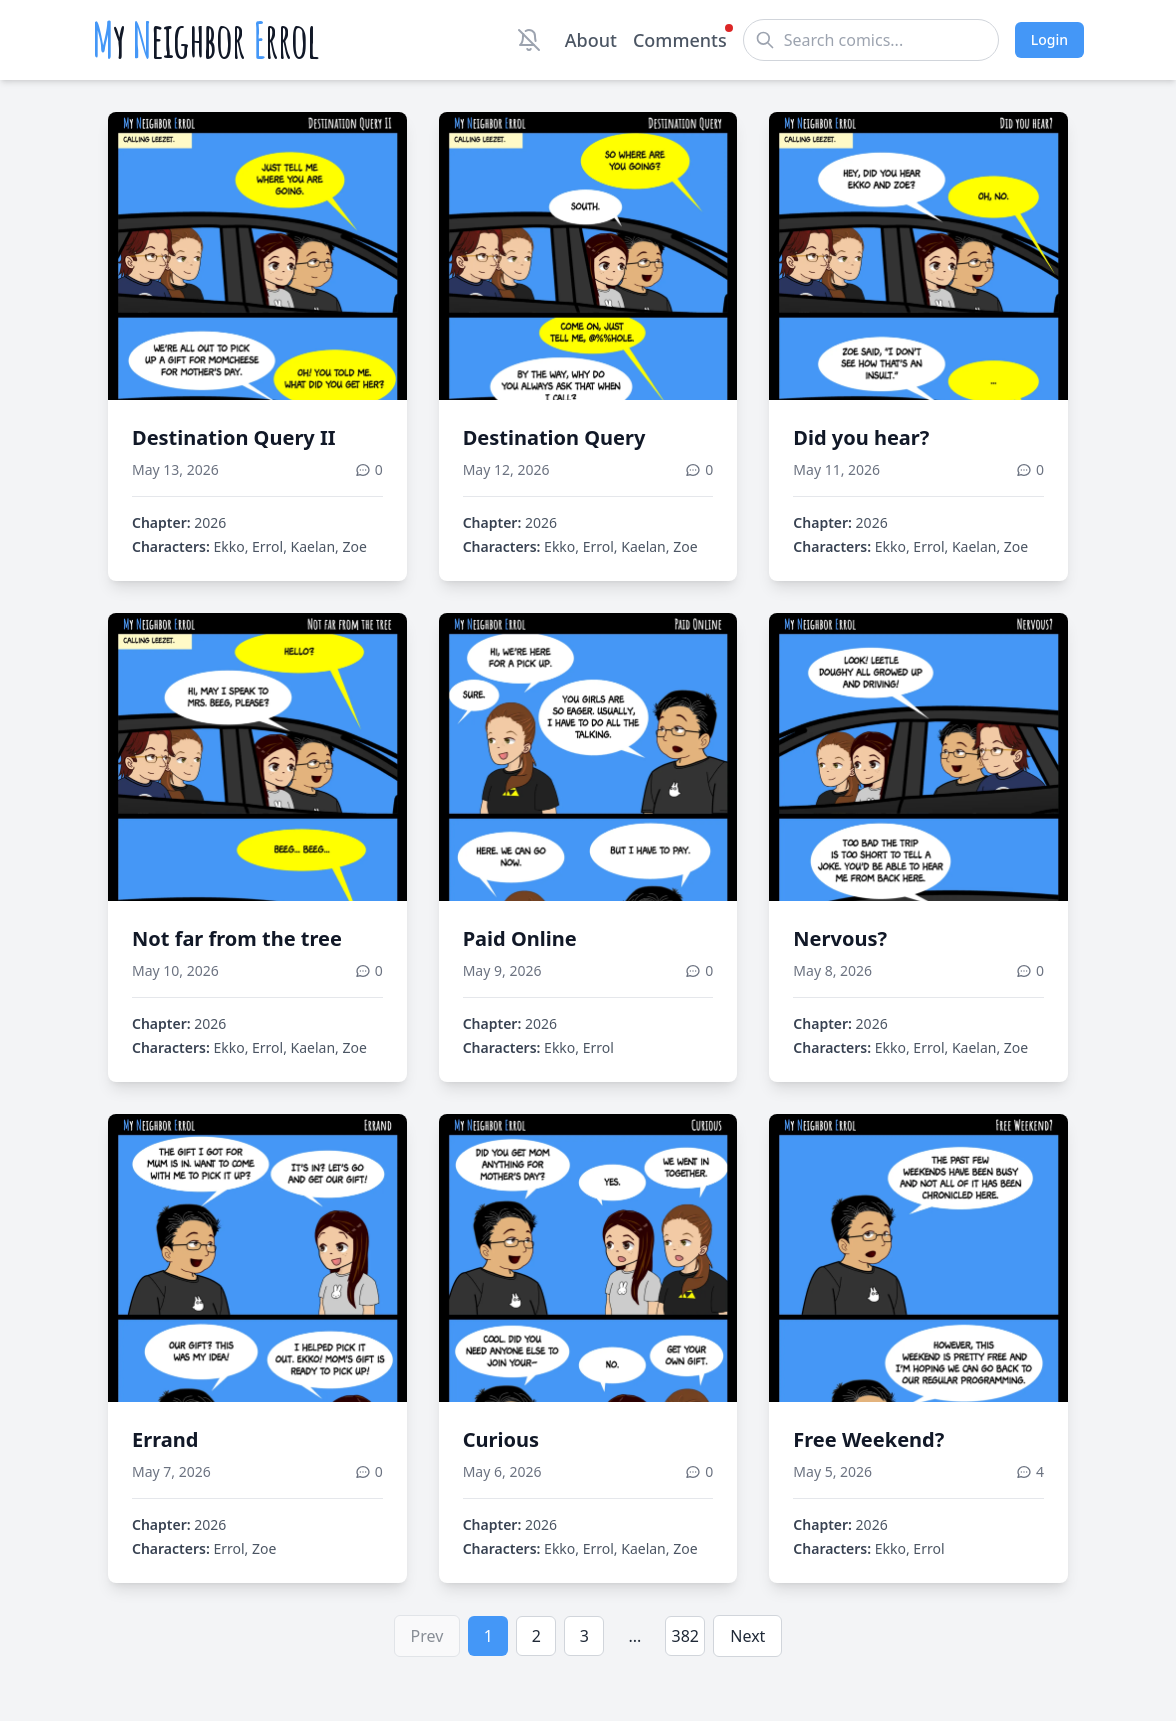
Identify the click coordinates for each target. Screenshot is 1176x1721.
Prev (427, 1636)
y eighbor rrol (205, 40)
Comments (680, 39)
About (591, 40)
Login (1049, 39)
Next (747, 1636)
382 (685, 1636)
